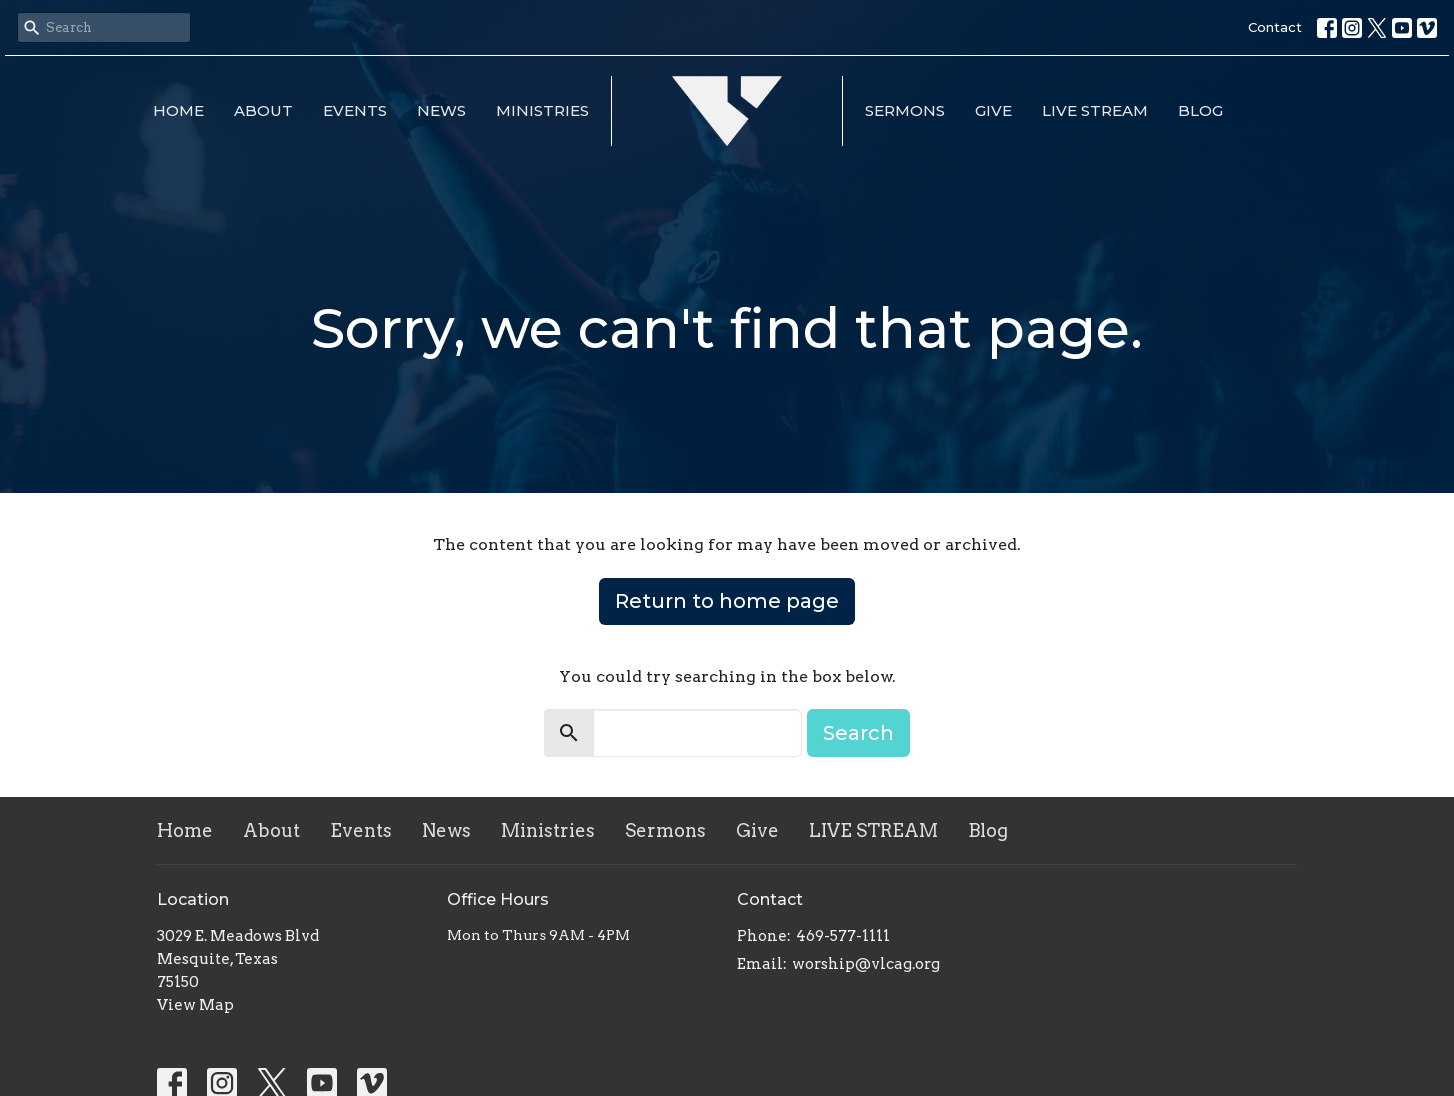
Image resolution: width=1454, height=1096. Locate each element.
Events (355, 110)
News (441, 110)
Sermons (905, 110)
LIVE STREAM (1095, 110)
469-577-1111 (843, 936)
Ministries (542, 110)
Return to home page (727, 601)
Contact (1275, 27)
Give (993, 110)
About (263, 110)
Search (858, 733)
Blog (1200, 110)
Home (178, 110)
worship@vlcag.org (866, 964)
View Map (195, 1005)
